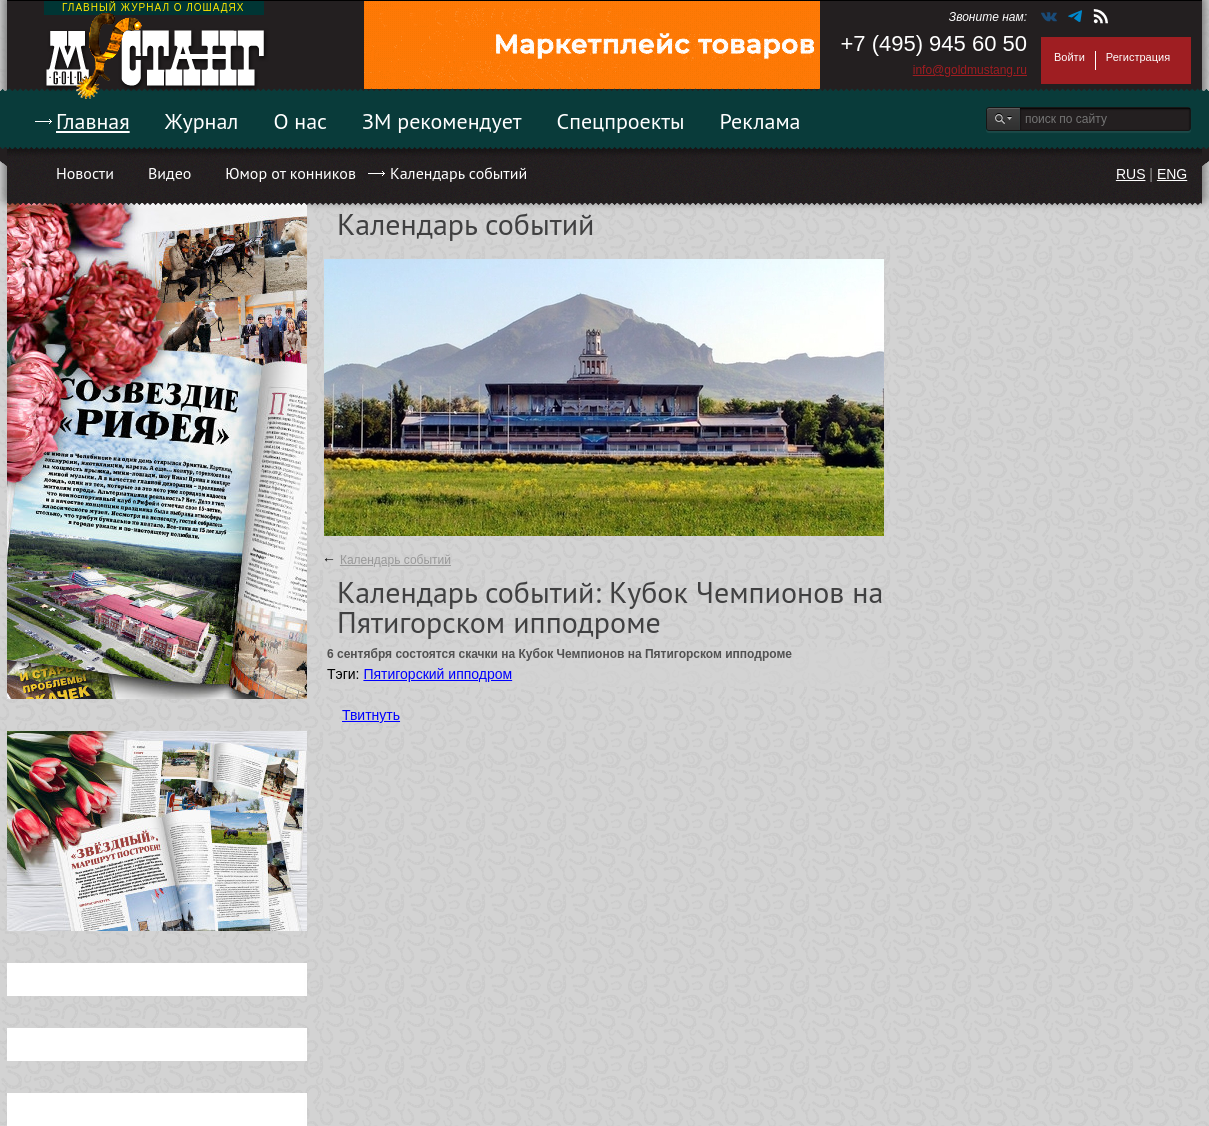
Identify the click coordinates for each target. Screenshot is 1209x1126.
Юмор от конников (290, 173)
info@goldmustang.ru (970, 70)
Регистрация (1138, 57)
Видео (169, 173)
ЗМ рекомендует (442, 121)
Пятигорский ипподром (437, 674)
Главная (93, 121)
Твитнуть (371, 715)
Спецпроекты (621, 121)
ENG (1172, 174)
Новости (85, 173)
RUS (1131, 174)
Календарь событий (458, 173)
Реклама (760, 121)
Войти (1069, 57)
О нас (300, 121)
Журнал (202, 121)
